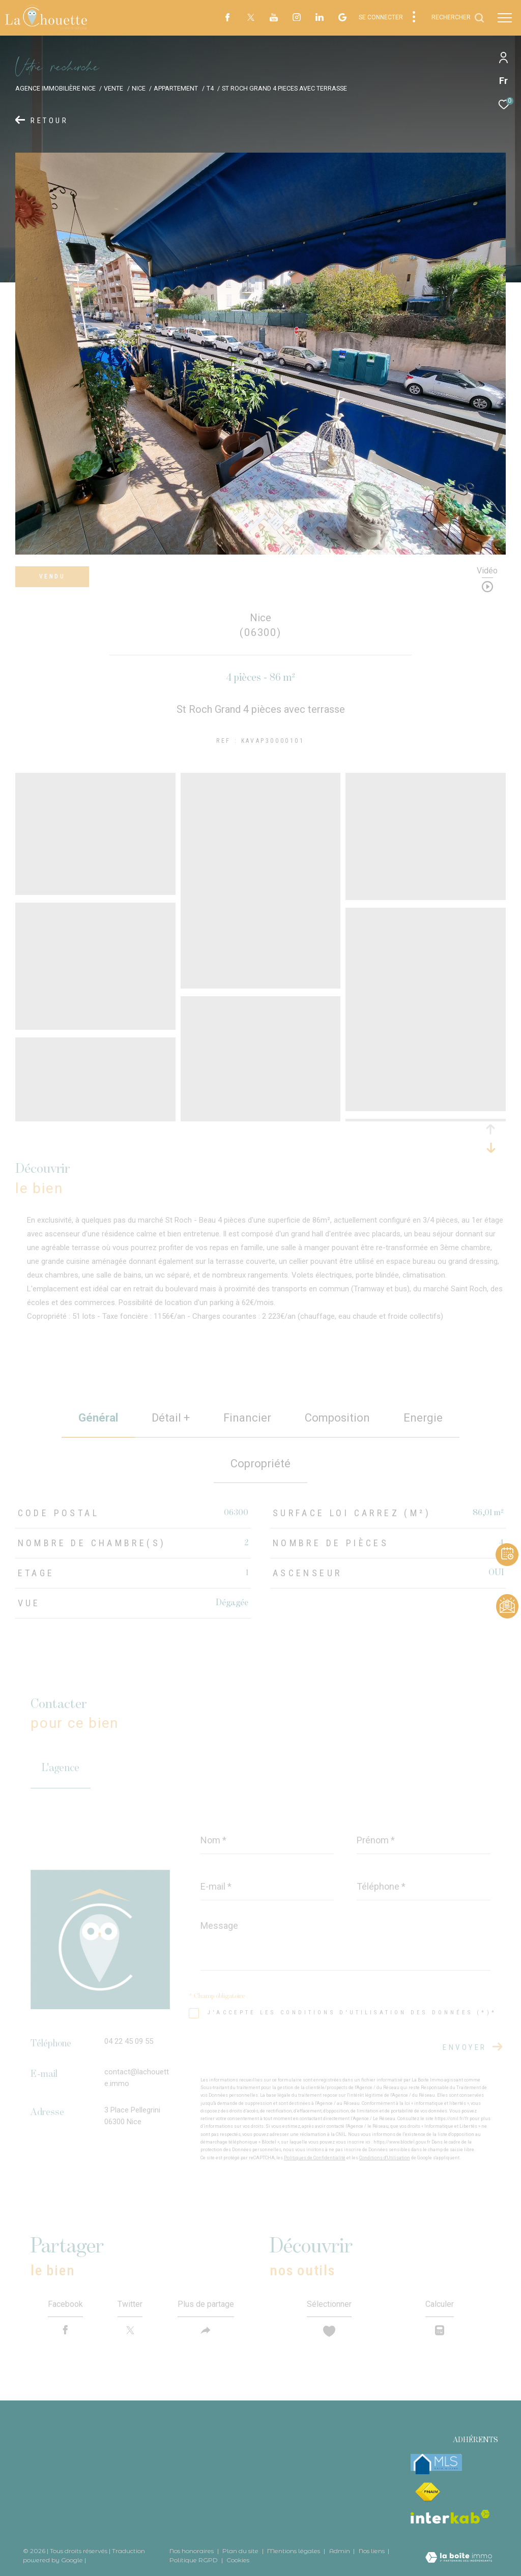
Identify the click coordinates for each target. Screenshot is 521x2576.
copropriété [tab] (260, 1463)
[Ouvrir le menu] (504, 18)
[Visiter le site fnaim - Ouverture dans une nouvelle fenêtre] (427, 2492)
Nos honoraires (192, 2551)
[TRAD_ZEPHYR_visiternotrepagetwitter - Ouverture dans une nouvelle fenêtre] (251, 18)
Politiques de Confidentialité (314, 2157)
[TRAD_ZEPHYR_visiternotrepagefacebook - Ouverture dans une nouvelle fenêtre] (227, 18)
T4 (210, 88)
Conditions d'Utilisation (384, 2157)
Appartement (176, 88)
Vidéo (487, 571)
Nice (139, 88)
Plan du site (241, 2551)
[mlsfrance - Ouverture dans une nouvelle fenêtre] (436, 2464)
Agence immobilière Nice (55, 88)
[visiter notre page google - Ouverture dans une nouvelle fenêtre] (342, 18)
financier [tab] (247, 1417)
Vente (113, 88)
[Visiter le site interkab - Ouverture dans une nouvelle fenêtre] (450, 2517)
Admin (340, 2551)
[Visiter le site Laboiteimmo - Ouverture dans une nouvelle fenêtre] (458, 2558)
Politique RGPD (193, 2560)
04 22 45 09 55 (128, 2041)
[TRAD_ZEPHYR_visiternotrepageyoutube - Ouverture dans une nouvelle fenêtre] (274, 18)
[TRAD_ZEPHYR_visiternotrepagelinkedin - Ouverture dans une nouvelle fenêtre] (319, 18)
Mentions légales (294, 2551)
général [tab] (98, 1417)
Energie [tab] (423, 1417)
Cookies (237, 2560)
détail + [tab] (171, 1417)
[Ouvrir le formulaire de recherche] (458, 17)
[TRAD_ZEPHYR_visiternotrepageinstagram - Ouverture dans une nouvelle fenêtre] (297, 18)
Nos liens (372, 2551)
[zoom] (95, 890)
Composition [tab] (337, 1417)
